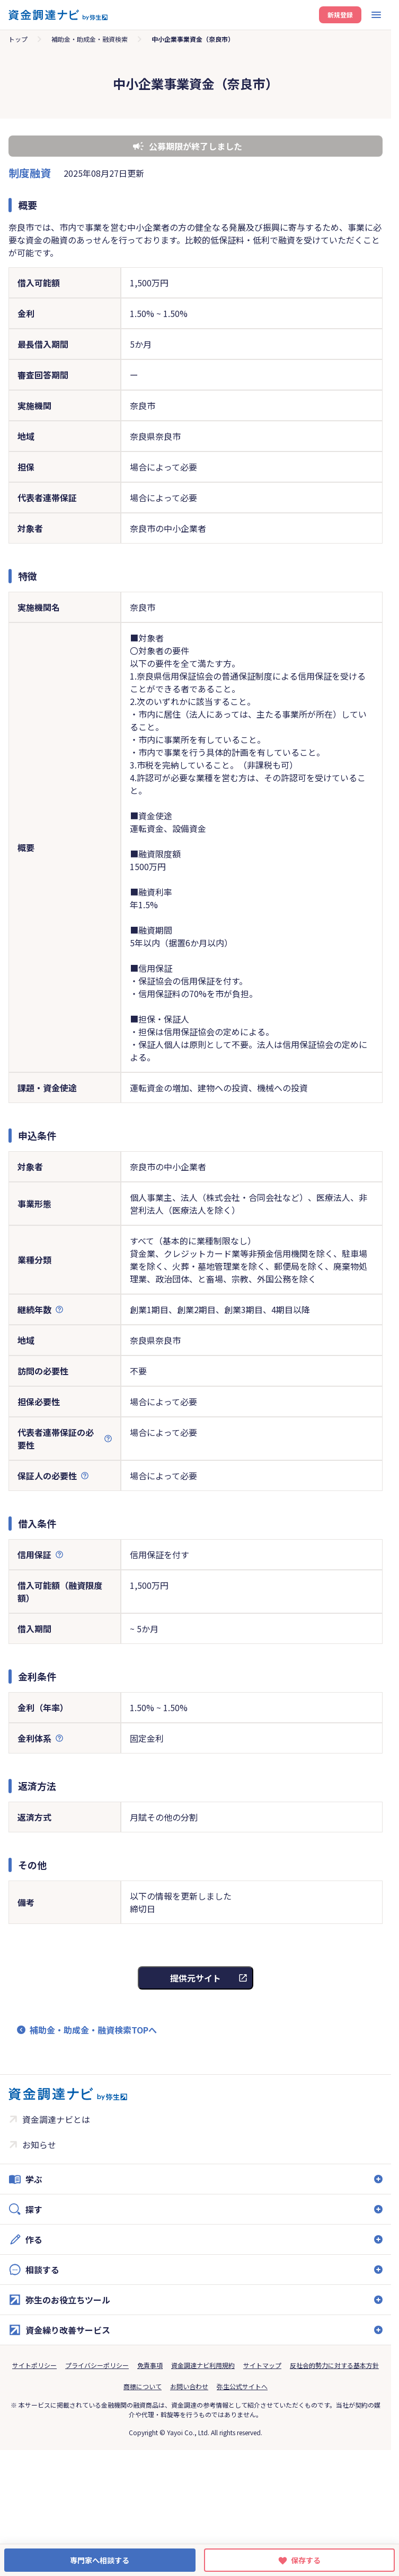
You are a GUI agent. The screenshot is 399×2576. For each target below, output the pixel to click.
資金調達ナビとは (56, 2119)
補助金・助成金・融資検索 (89, 38)
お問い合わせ (189, 2386)
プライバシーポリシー (97, 2365)
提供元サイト (195, 1978)
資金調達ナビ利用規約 (203, 2365)
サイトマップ (262, 2365)
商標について (142, 2386)
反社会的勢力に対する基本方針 (334, 2365)
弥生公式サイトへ (242, 2386)
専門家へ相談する (99, 2560)
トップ (18, 38)
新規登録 (340, 14)
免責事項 (150, 2365)
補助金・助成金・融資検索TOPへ (93, 2029)
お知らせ (39, 2144)
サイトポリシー (34, 2365)
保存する (306, 2560)
